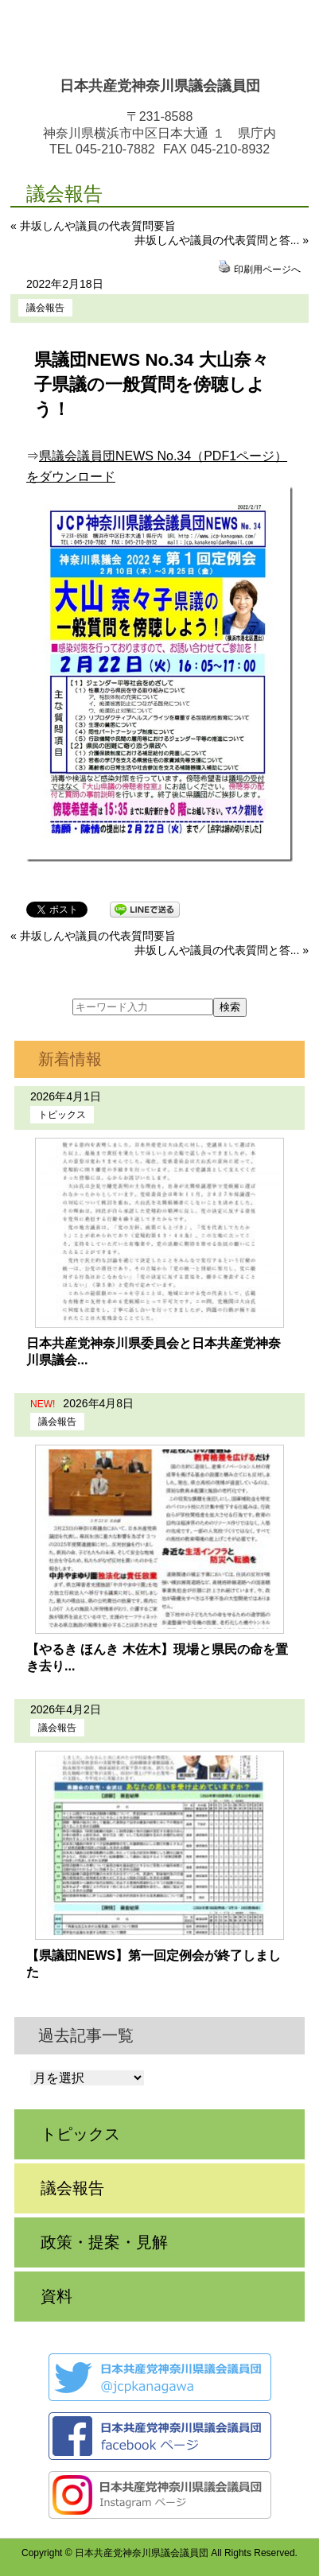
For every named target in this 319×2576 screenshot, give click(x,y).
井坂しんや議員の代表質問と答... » (221, 240)
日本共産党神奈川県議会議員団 (160, 86)
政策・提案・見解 (104, 2242)
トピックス (62, 1114)
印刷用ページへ (267, 269)
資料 (56, 2296)
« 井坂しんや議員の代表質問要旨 (93, 225)
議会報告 (45, 307)
